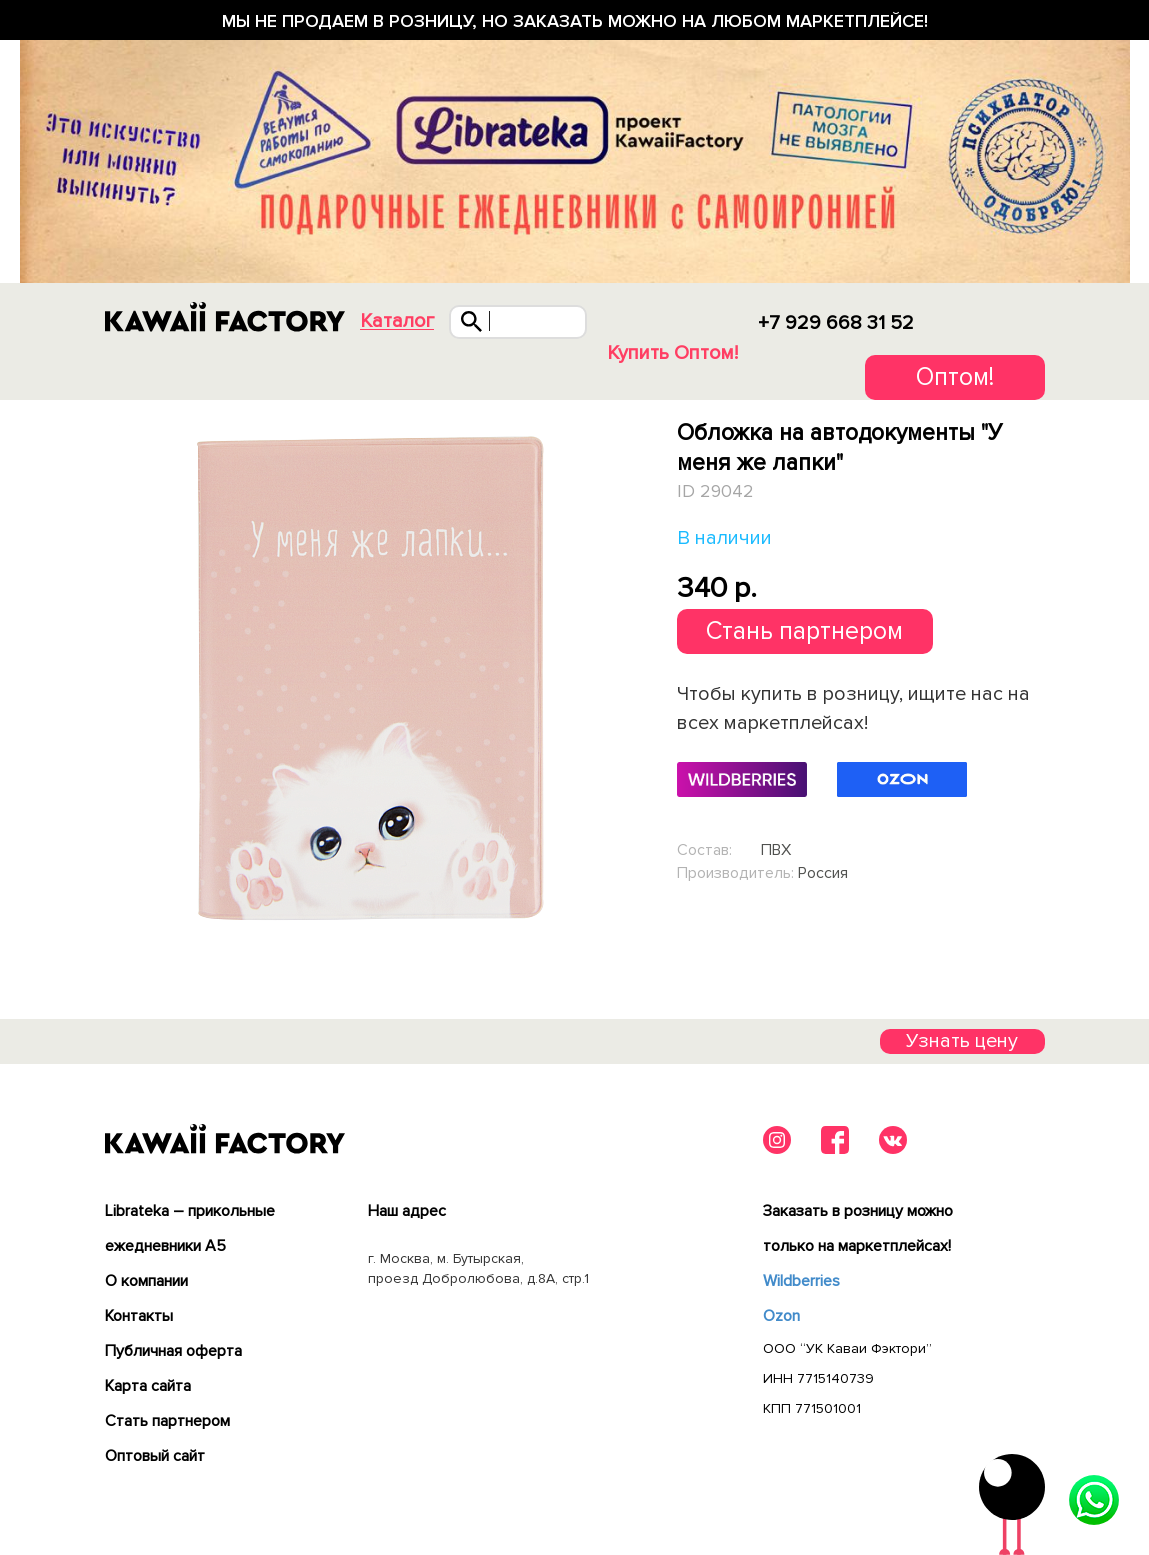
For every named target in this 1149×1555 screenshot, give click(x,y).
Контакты (139, 1316)
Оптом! (955, 377)
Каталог (397, 321)
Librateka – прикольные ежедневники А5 (190, 1228)
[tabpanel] (369, 675)
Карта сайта (148, 1386)
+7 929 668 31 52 (836, 323)
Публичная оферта (173, 1351)
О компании (146, 1281)
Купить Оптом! (672, 353)
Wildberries (801, 1281)
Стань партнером (804, 631)
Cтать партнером (167, 1421)
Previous (108, 674)
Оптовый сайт (155, 1456)
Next (630, 674)
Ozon (781, 1316)
